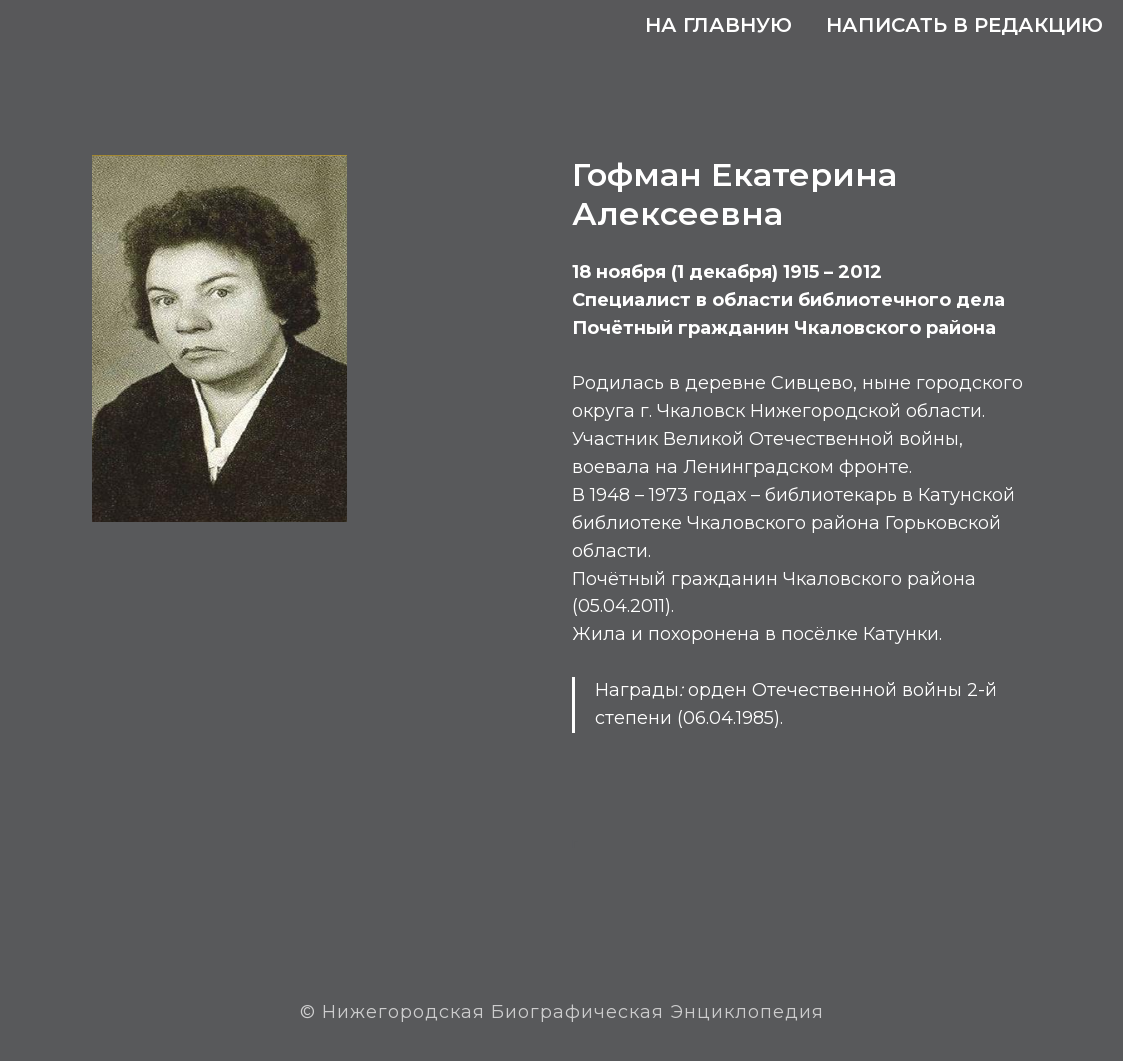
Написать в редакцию (964, 25)
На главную (718, 25)
